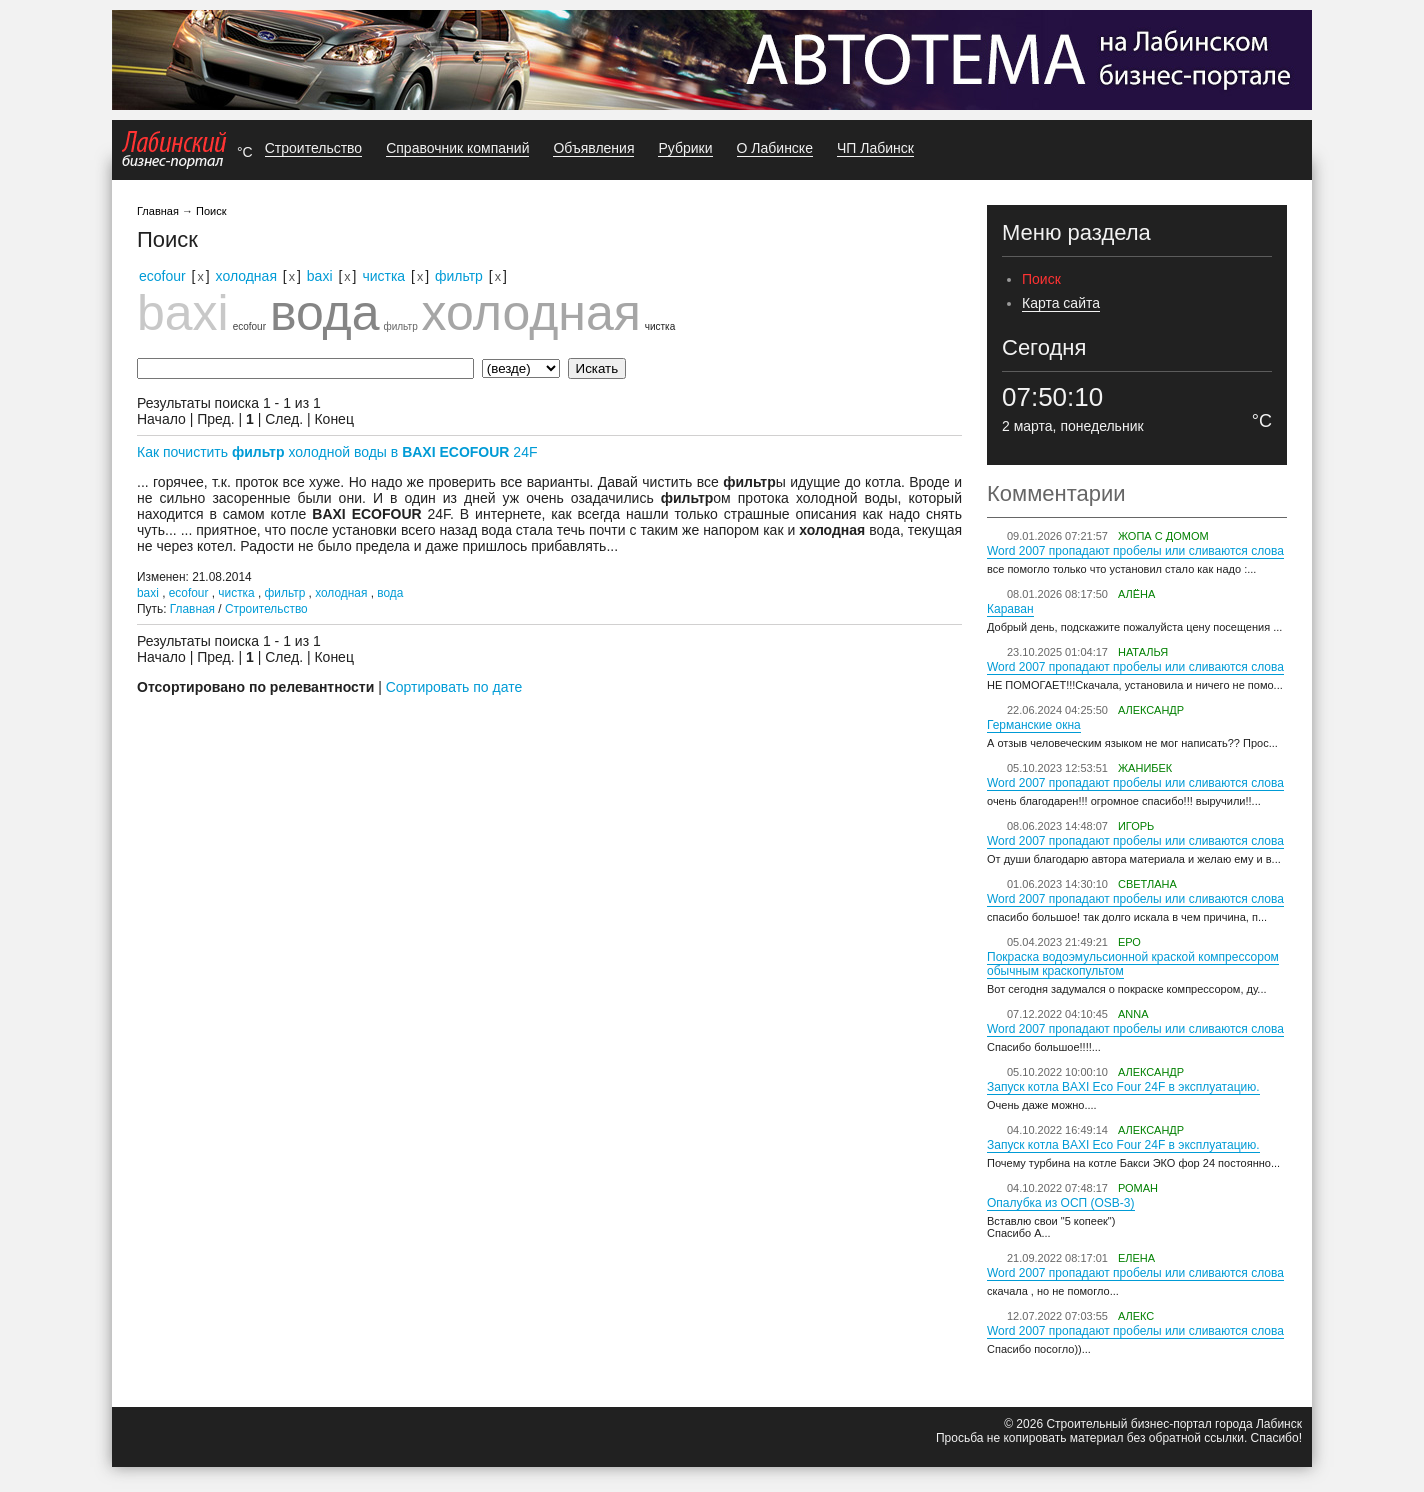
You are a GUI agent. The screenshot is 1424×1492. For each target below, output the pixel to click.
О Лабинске (775, 148)
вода (325, 313)
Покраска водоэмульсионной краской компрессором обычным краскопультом (1133, 964)
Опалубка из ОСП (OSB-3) (1061, 1203)
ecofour (162, 276)
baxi (320, 276)
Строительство (313, 148)
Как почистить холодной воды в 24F (337, 452)
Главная (158, 211)
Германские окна (1034, 725)
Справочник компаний (457, 148)
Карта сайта (1061, 303)
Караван (1010, 609)
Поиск (211, 211)
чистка (383, 276)
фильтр (459, 276)
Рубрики (685, 148)
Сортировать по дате (454, 687)
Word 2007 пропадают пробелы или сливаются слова (1135, 551)
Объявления (593, 148)
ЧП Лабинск (875, 148)
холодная (246, 276)
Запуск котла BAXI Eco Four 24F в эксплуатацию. (1123, 1087)
